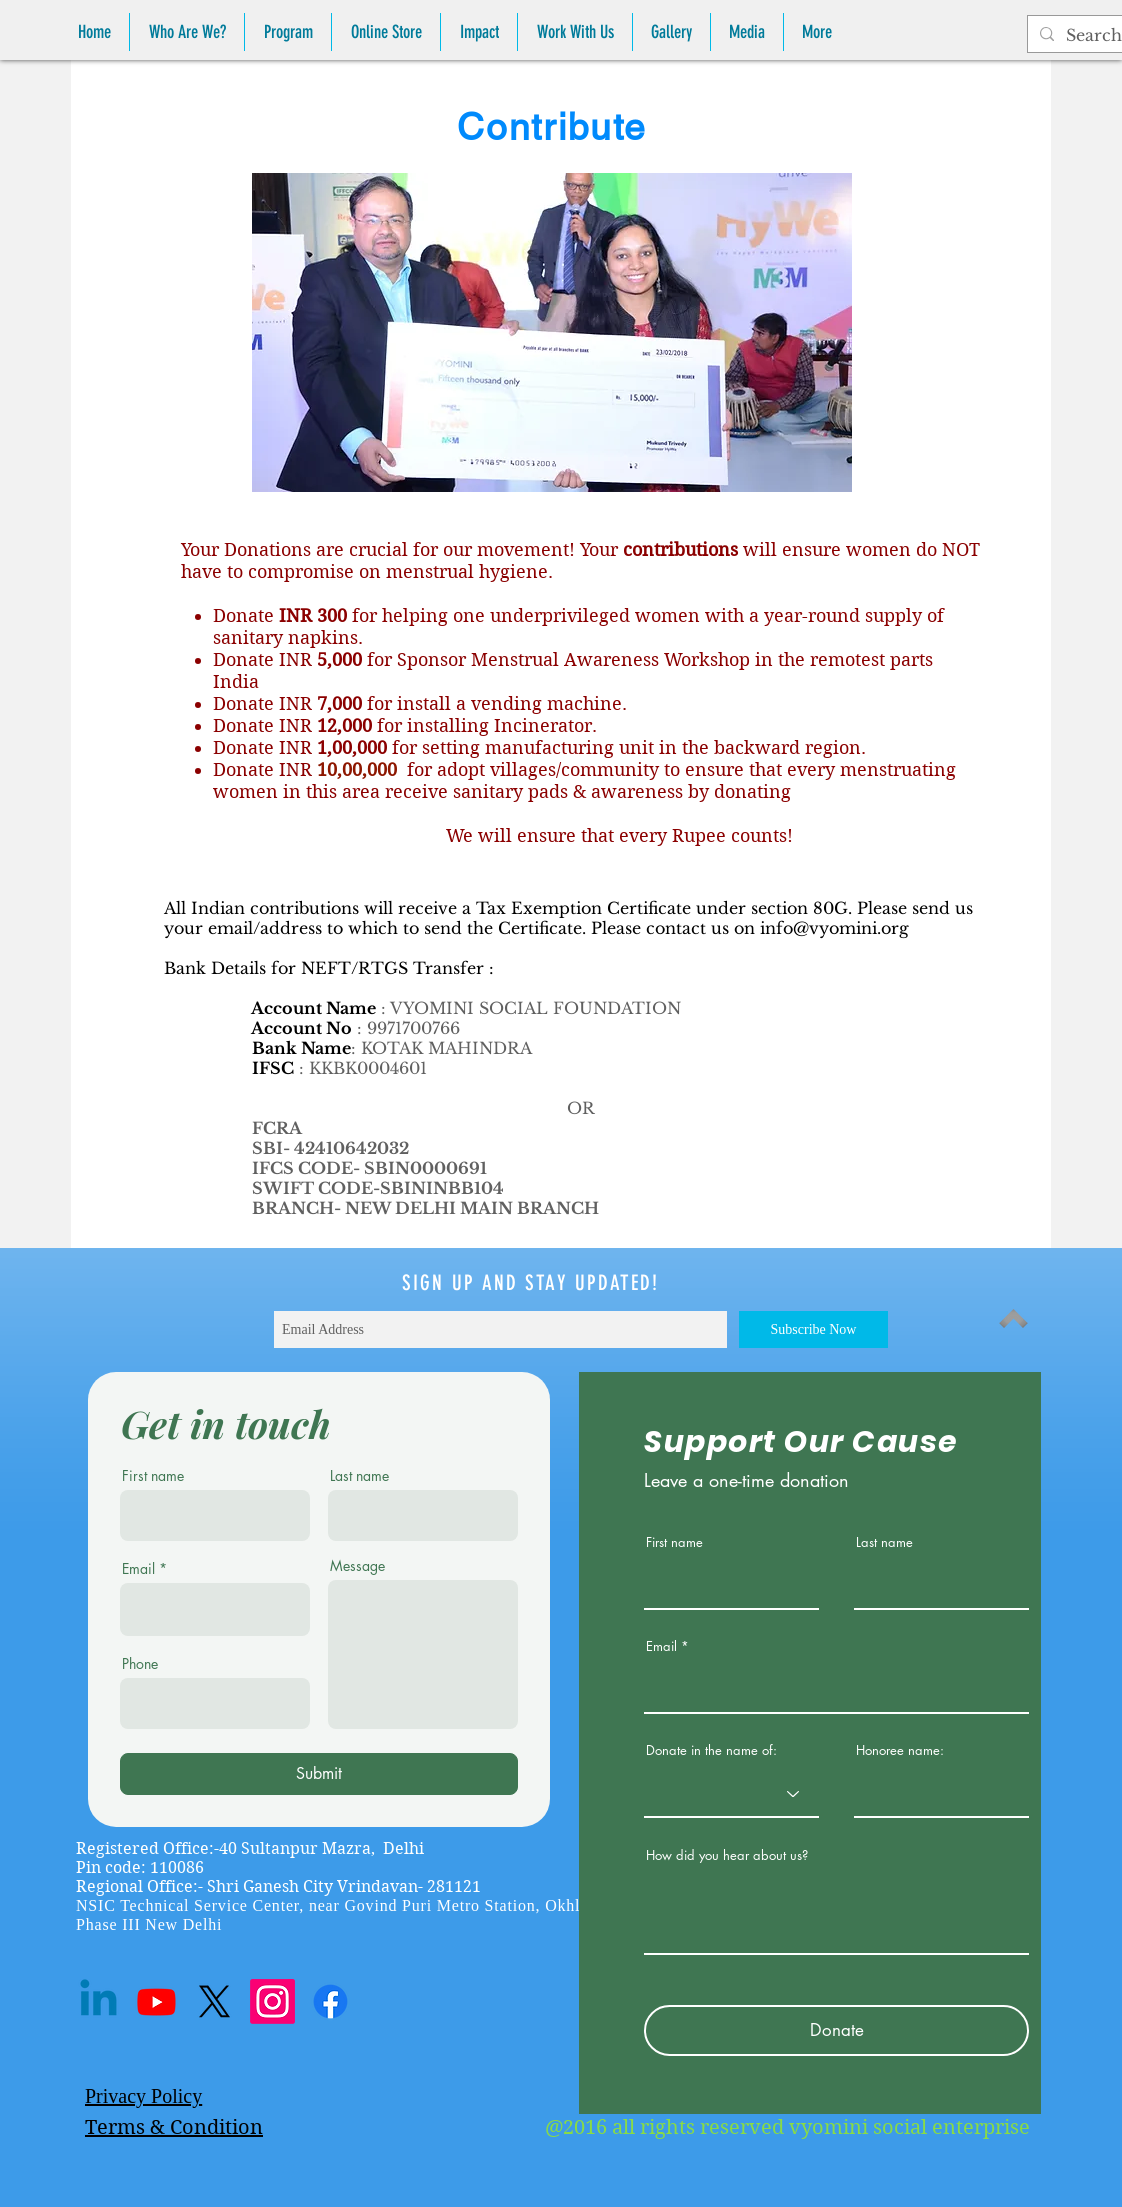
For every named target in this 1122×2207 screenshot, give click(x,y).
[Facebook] (330, 2001)
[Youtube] (156, 2001)
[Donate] (836, 2030)
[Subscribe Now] (813, 1329)
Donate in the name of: (711, 1750)
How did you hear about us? (727, 1855)
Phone (140, 1664)
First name (153, 1476)
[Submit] (319, 1774)
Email (138, 1569)
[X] (214, 2001)
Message (357, 1566)
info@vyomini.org (834, 928)
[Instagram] (272, 2001)
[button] (187, 32)
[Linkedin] (98, 2001)
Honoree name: (900, 1750)
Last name (359, 1476)
